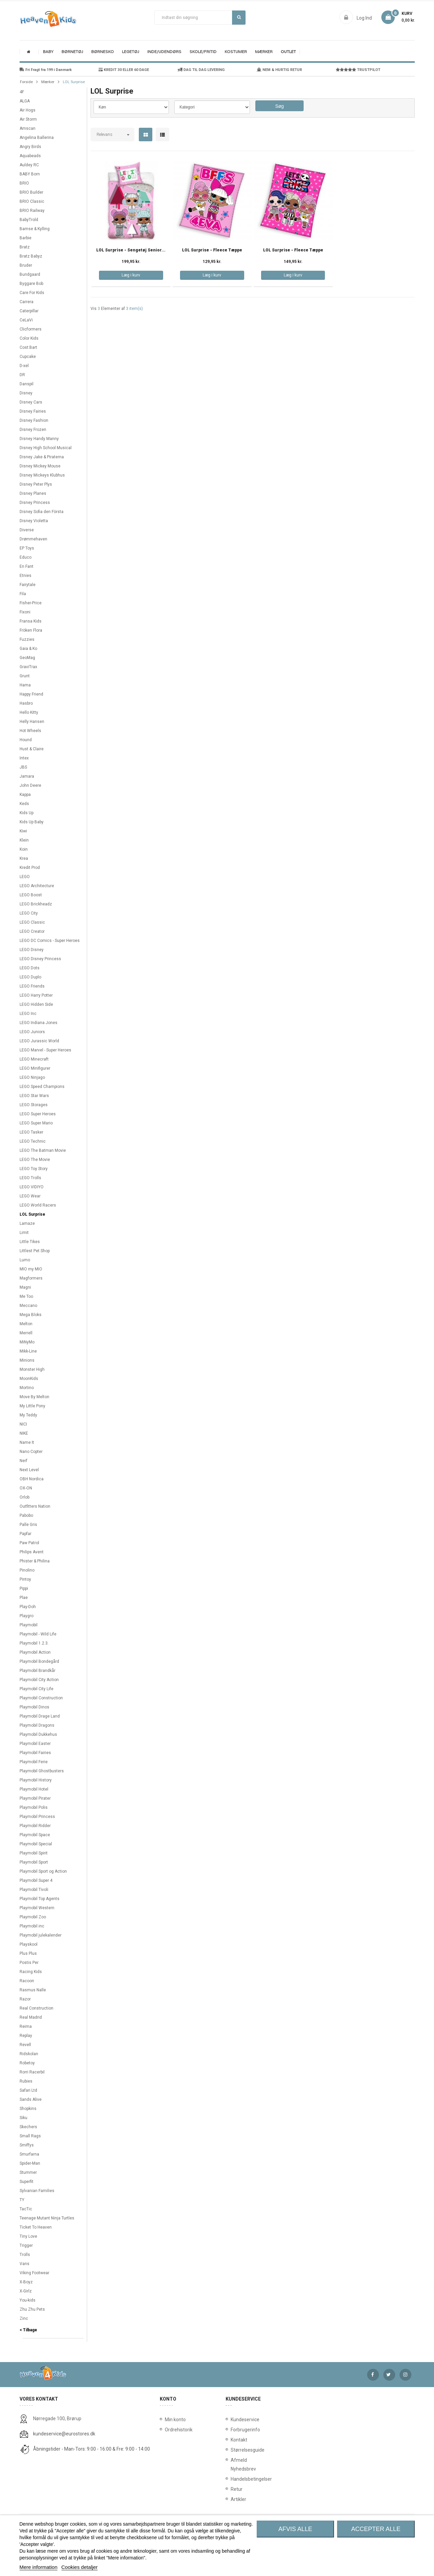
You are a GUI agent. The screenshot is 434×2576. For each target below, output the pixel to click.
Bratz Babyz (31, 256)
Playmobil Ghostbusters (42, 1771)
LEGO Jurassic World (39, 1041)
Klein (24, 840)
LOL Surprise (32, 1214)
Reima (26, 2026)
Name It (27, 1442)
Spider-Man (30, 2163)
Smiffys (27, 2145)
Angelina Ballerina (37, 137)
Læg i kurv (131, 275)
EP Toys (27, 548)
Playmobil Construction (41, 1698)
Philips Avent (32, 1552)
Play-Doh (28, 1606)
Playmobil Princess (37, 1816)
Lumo (25, 1260)
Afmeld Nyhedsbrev (232, 2464)
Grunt (25, 676)
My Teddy (28, 1415)
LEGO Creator (32, 931)
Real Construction (36, 2008)
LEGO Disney (32, 949)
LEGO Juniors (32, 1031)
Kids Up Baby (32, 822)
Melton (26, 1323)
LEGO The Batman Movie (43, 1150)
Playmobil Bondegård (39, 1661)
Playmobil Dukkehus (38, 1734)
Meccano (28, 1305)
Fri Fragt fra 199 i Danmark (46, 70)
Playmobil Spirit (34, 1853)
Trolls (25, 2254)
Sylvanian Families (37, 2190)
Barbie (25, 238)
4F (22, 92)
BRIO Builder (31, 192)
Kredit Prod (30, 867)
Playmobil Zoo (33, 1917)
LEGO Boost (31, 895)
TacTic (26, 2209)
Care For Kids (32, 292)
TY (22, 2199)
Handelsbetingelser (232, 2479)
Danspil (26, 384)
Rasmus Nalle (33, 1990)
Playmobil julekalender (40, 1935)
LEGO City (29, 913)
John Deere (30, 785)
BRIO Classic (32, 201)
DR (22, 374)
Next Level (29, 1469)
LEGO (25, 876)
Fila (23, 593)
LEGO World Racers (38, 1205)
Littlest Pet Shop (35, 1250)
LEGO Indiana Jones (38, 1022)
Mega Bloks (31, 1314)
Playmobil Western (37, 1907)
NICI (23, 1424)
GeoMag (27, 657)
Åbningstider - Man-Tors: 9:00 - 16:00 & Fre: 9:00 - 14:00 (91, 2449)
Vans (24, 2263)
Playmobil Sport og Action (43, 1871)
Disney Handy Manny (39, 438)
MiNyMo (27, 1342)
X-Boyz (26, 2282)
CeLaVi (26, 320)
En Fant (26, 566)
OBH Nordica (32, 1479)
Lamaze (27, 1223)
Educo (25, 557)
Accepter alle (376, 2529)
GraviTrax (28, 666)
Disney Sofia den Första (41, 511)
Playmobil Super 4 (36, 1880)
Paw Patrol (29, 1542)
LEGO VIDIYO (32, 1187)
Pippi (24, 1588)
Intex (24, 758)
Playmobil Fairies (35, 1752)
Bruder (26, 265)
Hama (25, 685)
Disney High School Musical (46, 447)
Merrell (26, 1333)
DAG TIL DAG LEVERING (201, 70)
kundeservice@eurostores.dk (64, 2433)
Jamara (27, 776)
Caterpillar (29, 311)
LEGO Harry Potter (36, 995)
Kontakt (232, 2440)
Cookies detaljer (79, 2567)
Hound (26, 739)
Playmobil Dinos (34, 1707)
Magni (25, 1287)
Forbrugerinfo (232, 2429)
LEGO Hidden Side (36, 1004)
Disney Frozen (33, 429)
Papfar (25, 1533)
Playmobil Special (36, 1844)
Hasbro (26, 703)
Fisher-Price (31, 603)
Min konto (175, 2419)
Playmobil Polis (34, 1807)
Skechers (28, 2126)
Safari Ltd (28, 2090)
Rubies (26, 2081)
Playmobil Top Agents (39, 1898)
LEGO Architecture (37, 885)
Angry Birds (30, 146)
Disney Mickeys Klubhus (42, 475)
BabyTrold (29, 219)
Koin (24, 849)
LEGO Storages (34, 1104)
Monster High (32, 1369)
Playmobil (28, 1625)
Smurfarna (29, 2154)
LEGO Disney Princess (40, 958)
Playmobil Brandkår (37, 1670)
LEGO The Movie (35, 1159)
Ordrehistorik (176, 2429)
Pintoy (25, 1579)
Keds (24, 803)
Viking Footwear (34, 2272)
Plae (24, 1597)
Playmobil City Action (39, 1679)
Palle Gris (28, 1524)
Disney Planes (33, 493)
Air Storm (28, 119)
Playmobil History (36, 1780)
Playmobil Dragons (37, 1725)
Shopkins (28, 2108)
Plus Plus (28, 1953)
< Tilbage (28, 2330)
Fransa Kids (31, 621)
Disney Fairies (33, 411)
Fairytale (27, 584)
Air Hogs (27, 110)
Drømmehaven (33, 539)
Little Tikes (30, 1241)
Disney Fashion (34, 420)
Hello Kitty (29, 712)
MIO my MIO (31, 1269)
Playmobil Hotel (34, 1789)
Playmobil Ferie (34, 1761)
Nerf (23, 1460)
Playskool (28, 1944)
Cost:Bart (28, 347)
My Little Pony (32, 1406)
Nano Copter (31, 1451)
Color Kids (29, 338)
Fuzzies (27, 639)
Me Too (26, 1296)
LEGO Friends (32, 986)
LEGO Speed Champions (42, 1086)
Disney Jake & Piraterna (42, 457)
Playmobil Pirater (35, 1798)
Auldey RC (29, 165)
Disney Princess (35, 502)
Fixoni (25, 612)
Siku (23, 2117)
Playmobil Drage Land (40, 1716)
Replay (26, 2035)
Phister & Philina (35, 1561)
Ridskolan (29, 2053)
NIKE (24, 1433)
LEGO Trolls (30, 1177)
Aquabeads (30, 155)
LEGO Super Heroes (38, 1114)
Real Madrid (31, 2017)
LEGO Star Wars (34, 1095)
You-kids (27, 2300)
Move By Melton (34, 1396)
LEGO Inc (28, 1013)
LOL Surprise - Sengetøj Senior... (130, 250)
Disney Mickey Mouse (40, 466)
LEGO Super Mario (36, 1123)
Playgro (26, 1615)
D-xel (24, 365)
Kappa (25, 794)
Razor (25, 1999)
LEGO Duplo (30, 977)
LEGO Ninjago (32, 1077)
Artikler (232, 2499)
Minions (27, 1360)
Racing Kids (31, 1971)
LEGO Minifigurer (35, 1068)
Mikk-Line (28, 1351)
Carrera (26, 301)
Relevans (104, 134)
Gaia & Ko (28, 648)
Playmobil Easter (35, 1743)
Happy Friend (31, 694)
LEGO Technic (33, 1141)
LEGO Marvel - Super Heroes (45, 1050)
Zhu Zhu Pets (32, 2309)
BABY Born (30, 174)
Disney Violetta (34, 520)
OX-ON (26, 1488)
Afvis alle (295, 2529)
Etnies (25, 575)
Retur (232, 2489)
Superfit (26, 2181)
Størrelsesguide (232, 2450)
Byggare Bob (31, 283)
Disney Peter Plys (36, 484)
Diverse (27, 530)
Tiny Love (28, 2236)
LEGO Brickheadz (36, 904)
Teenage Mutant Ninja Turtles (47, 2218)
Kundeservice (232, 2419)
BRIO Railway (32, 210)
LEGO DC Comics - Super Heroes (50, 940)
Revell (25, 2044)
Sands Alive (31, 2099)
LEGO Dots (30, 968)
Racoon (27, 1980)
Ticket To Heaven (36, 2227)
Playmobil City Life (36, 1688)
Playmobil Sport (34, 1862)
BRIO (24, 183)
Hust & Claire (32, 749)
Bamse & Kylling (35, 228)
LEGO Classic (32, 922)
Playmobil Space (35, 1834)
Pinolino (27, 1570)
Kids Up (26, 812)
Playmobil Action (35, 1652)
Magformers (31, 1278)
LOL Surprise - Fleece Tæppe (212, 250)
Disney (26, 393)
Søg (239, 17)
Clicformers (31, 329)
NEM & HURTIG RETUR (279, 70)
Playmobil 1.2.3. (34, 1643)
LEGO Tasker (31, 1132)
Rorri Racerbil (32, 2072)
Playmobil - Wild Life (38, 1634)
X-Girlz (26, 2291)
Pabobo (26, 1515)
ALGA (25, 101)
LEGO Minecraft (34, 1059)
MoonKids (29, 1378)
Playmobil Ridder (35, 1825)
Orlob (24, 1497)
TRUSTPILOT (358, 70)
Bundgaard (30, 274)
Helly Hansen (32, 721)
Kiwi (23, 831)
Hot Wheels (30, 730)
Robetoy (27, 2063)
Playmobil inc (32, 1926)
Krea (24, 858)
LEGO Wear (30, 1196)
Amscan (27, 128)
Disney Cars (31, 402)
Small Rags (30, 2136)
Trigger (26, 2245)
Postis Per (29, 1962)
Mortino (27, 1387)
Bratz (25, 247)
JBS (23, 767)
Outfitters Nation (35, 1506)
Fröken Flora (31, 630)
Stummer (28, 2172)
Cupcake (28, 356)
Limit (24, 1232)
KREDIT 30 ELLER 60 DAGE (124, 70)
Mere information (39, 2567)
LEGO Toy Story (34, 1168)
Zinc (24, 2318)
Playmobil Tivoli (34, 1889)
